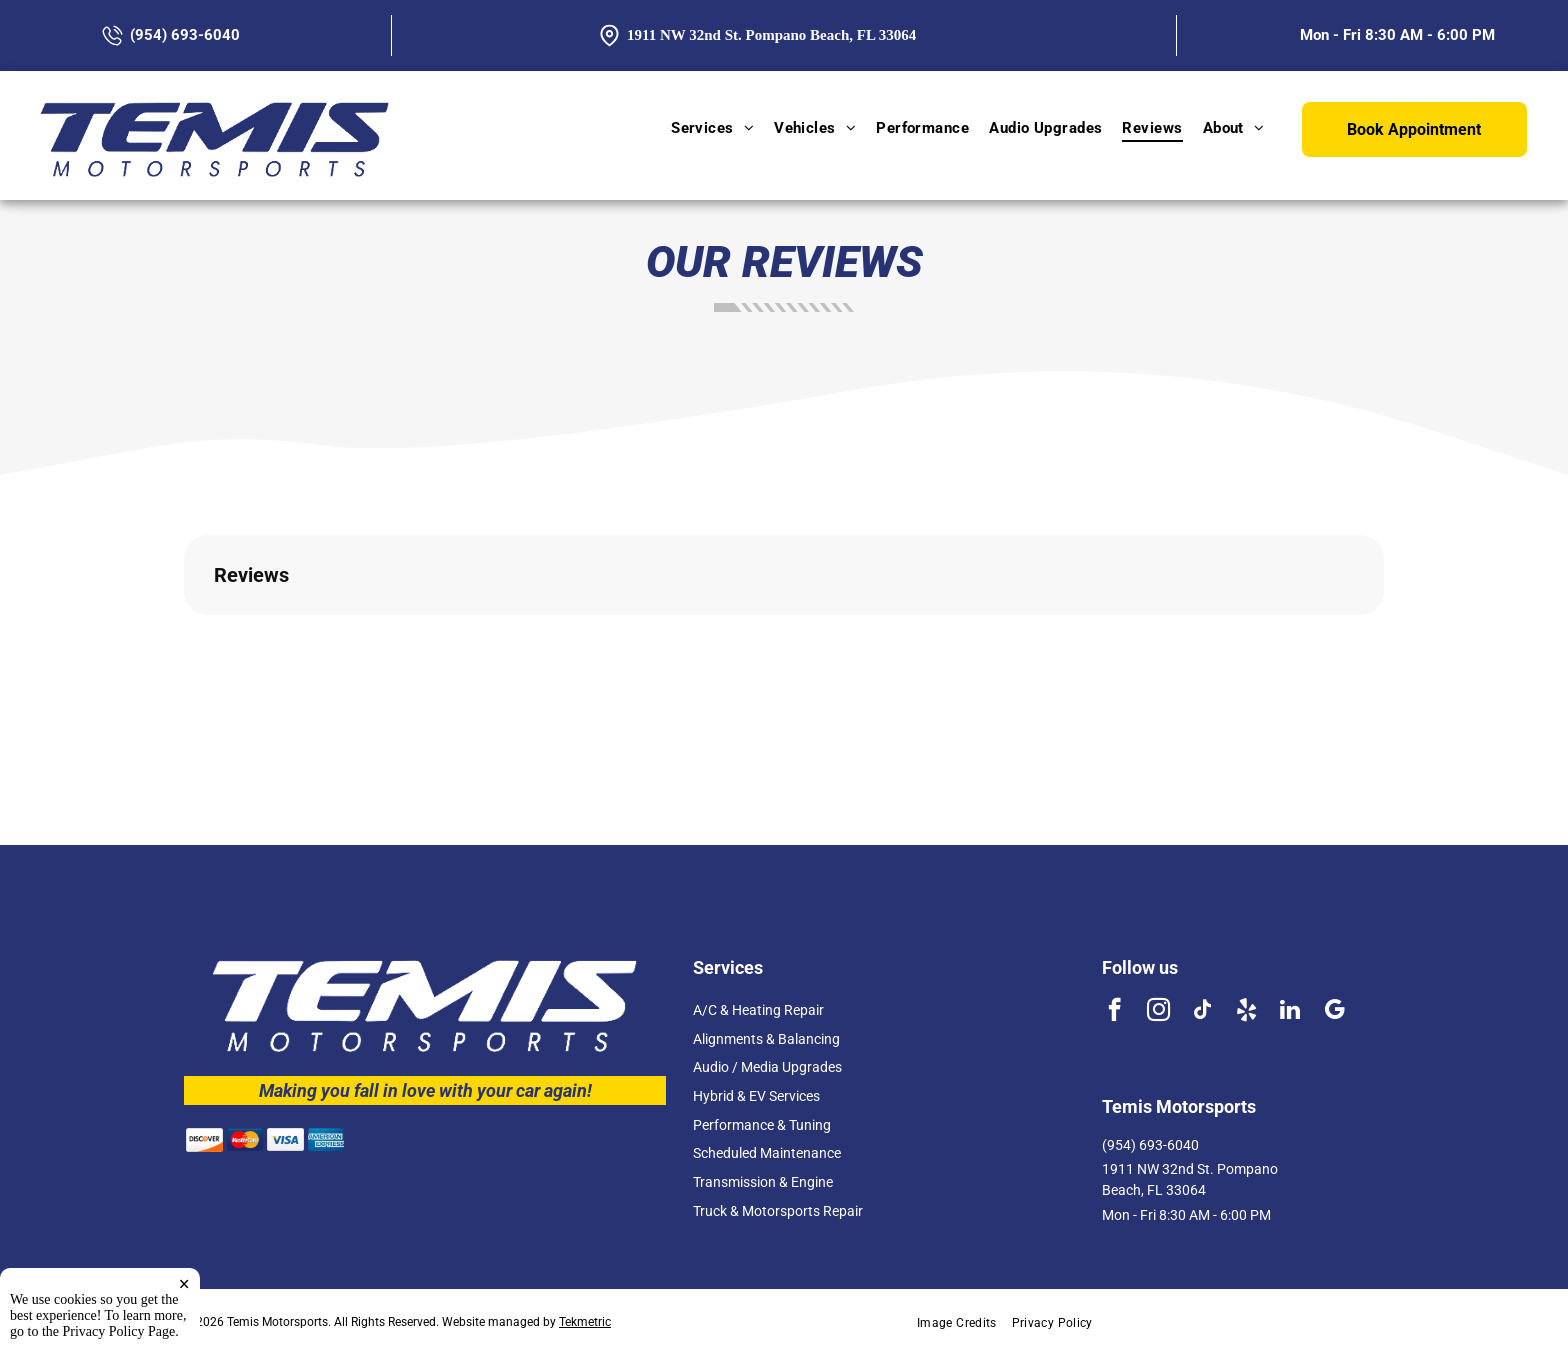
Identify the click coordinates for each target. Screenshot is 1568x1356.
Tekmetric (585, 1322)
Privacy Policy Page (119, 1331)
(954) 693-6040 (1150, 1145)
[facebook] (1114, 1012)
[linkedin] (1290, 1012)
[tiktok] (1202, 1012)
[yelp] (1246, 1012)
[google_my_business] (1334, 1012)
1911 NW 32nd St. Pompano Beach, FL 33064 (771, 35)
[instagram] (1158, 1012)
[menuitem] (712, 127)
